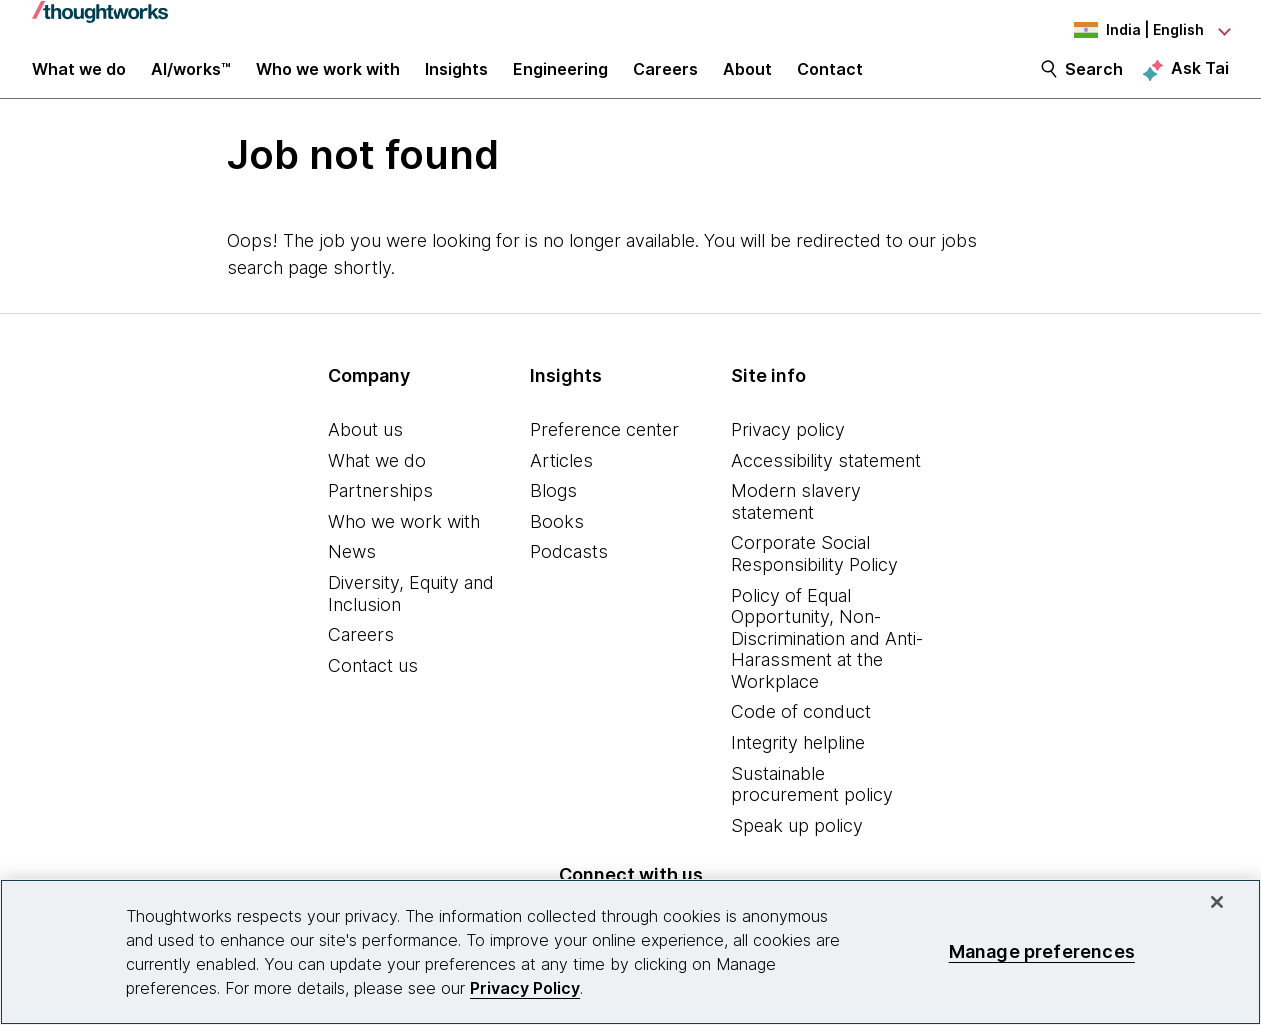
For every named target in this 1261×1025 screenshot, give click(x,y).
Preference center (604, 450)
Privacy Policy (525, 988)
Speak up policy (797, 846)
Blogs (553, 511)
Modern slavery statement (796, 522)
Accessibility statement (826, 481)
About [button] (747, 82)
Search (1094, 82)
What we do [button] (79, 82)
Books (557, 542)
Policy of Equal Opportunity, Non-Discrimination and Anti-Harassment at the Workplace (827, 659)
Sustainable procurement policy (812, 805)
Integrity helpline (798, 763)
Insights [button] (456, 82)
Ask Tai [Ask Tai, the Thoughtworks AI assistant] (1200, 81)
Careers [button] (665, 82)
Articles (561, 481)
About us (365, 450)
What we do (377, 481)
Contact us (373, 686)
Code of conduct (801, 733)
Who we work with (404, 542)
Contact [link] (830, 82)
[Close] (1217, 902)
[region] (630, 952)
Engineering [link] (560, 82)
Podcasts (569, 572)
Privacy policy (788, 450)
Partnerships (380, 511)
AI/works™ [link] (191, 82)
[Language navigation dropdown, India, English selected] (1119, 30)
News (352, 572)
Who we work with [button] (328, 82)
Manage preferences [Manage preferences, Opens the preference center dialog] (1042, 951)
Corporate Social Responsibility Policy (814, 574)
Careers (361, 655)
